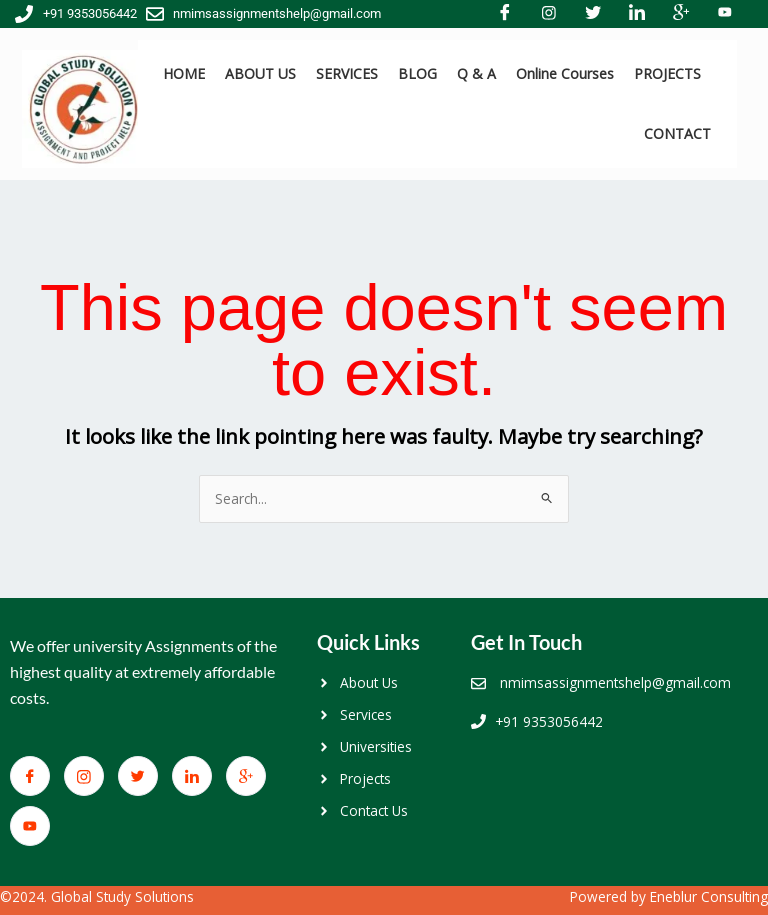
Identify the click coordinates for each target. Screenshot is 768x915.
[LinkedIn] (192, 776)
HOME (184, 73)
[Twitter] (138, 776)
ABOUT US (260, 73)
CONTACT (677, 133)
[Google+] (246, 776)
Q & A (476, 73)
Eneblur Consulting (709, 896)
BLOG (417, 73)
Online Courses (565, 73)
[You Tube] (30, 826)
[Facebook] (30, 776)
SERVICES (347, 73)
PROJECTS (667, 73)
